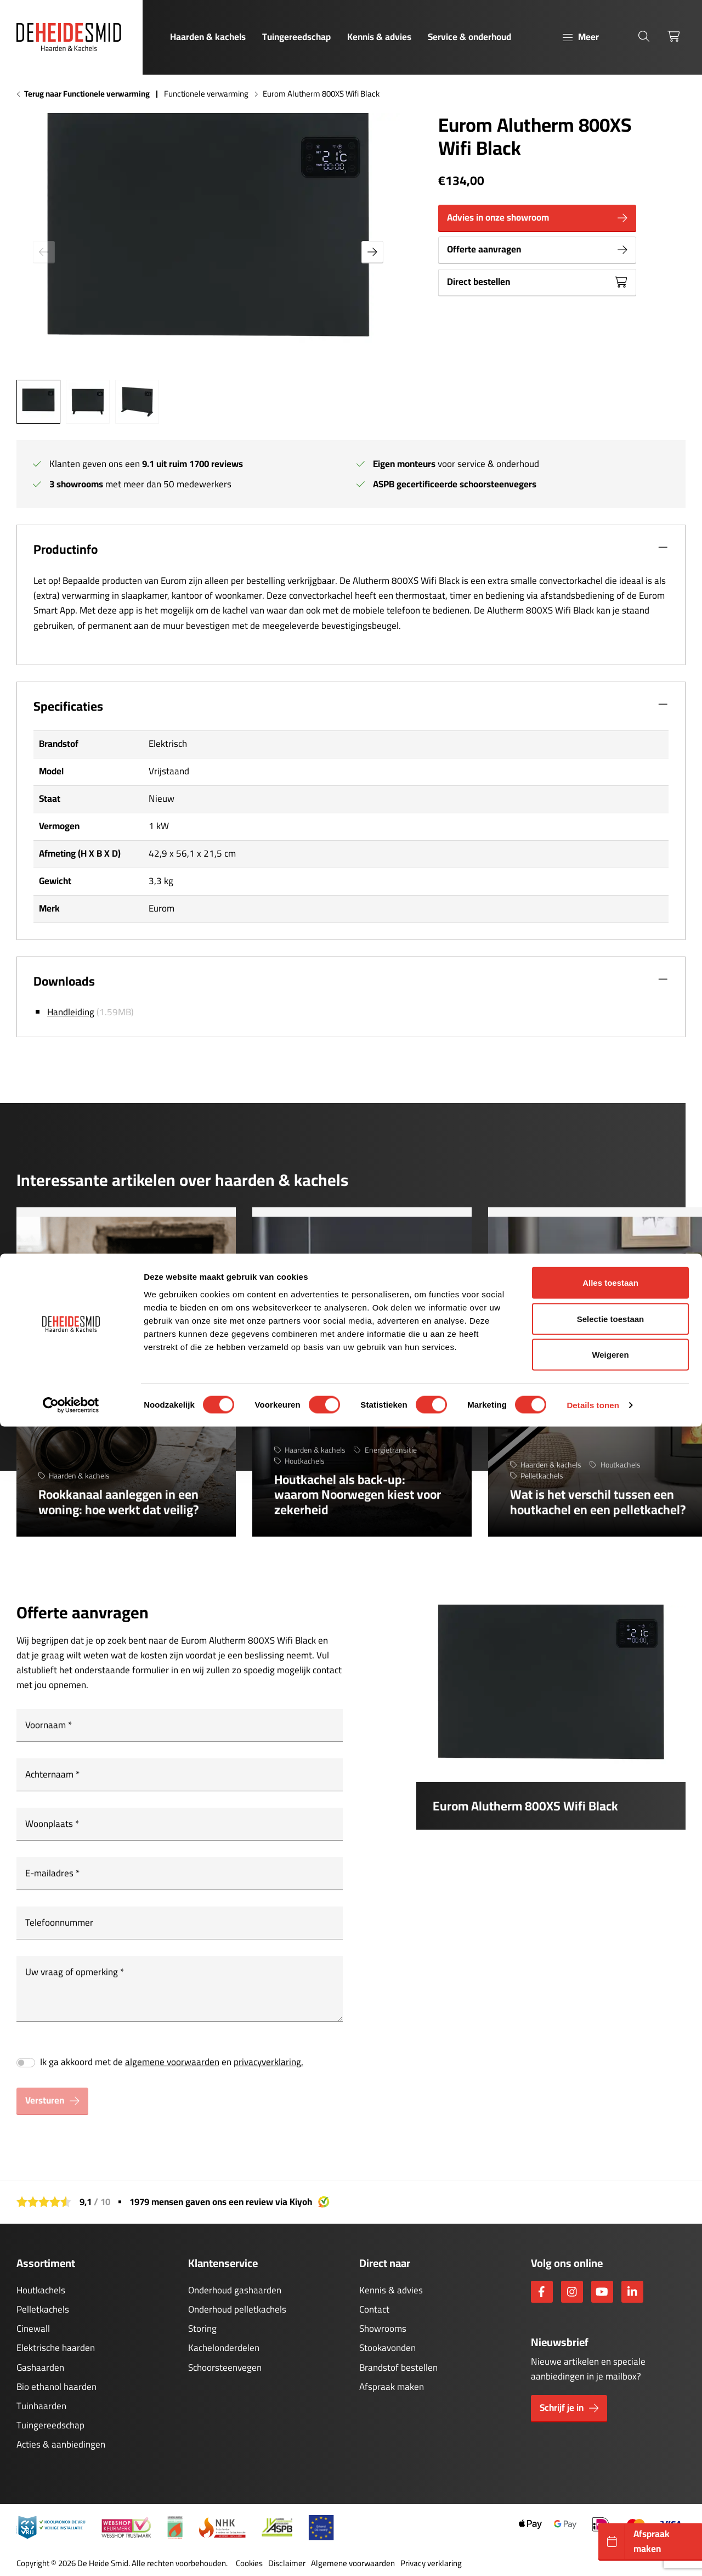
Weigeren (610, 2503)
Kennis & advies (379, 37)
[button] (372, 252)
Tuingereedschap (296, 37)
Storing (202, 2328)
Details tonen (593, 2554)
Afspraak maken (391, 2386)
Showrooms (382, 2328)
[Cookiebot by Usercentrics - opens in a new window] (71, 2554)
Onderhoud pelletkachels (237, 2309)
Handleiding (70, 1012)
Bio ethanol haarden (56, 2386)
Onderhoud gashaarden (234, 2290)
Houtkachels (40, 2290)
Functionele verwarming (206, 93)
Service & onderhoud (469, 37)
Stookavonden (387, 2347)
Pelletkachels (42, 2309)
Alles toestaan (610, 2432)
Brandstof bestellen (398, 2367)
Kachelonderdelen (223, 2347)
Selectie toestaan (610, 2468)
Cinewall (33, 2328)
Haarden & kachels (208, 37)
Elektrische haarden (55, 2347)
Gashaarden (40, 2367)
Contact (374, 2309)
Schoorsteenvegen (225, 2367)
